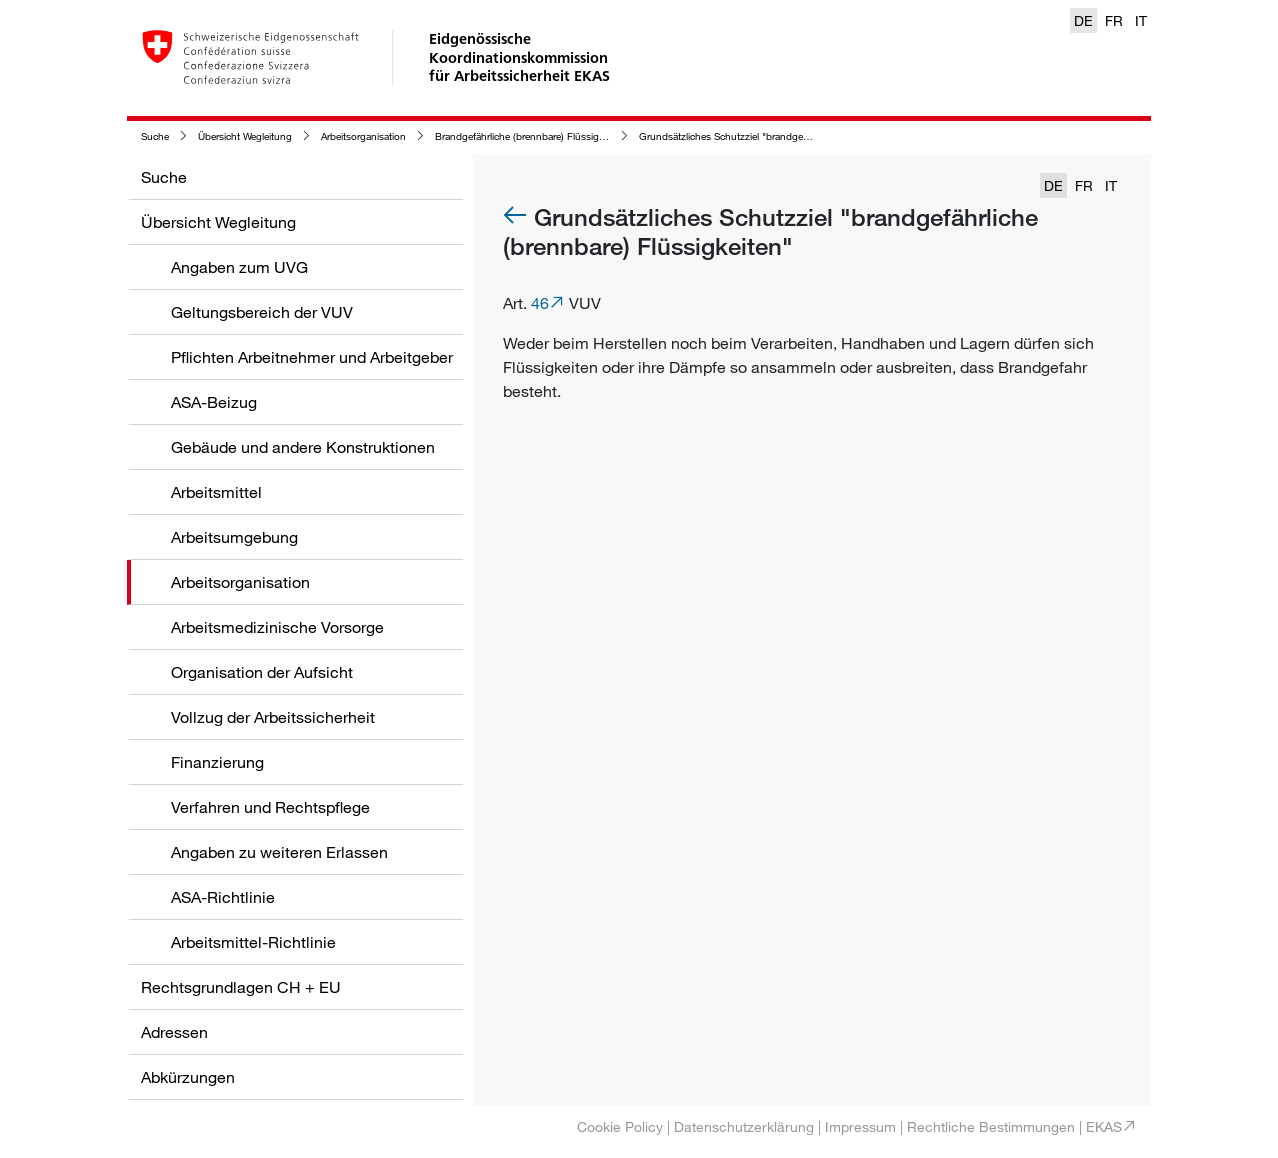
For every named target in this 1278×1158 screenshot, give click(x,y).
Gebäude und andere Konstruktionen (303, 447)
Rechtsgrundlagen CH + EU (241, 987)
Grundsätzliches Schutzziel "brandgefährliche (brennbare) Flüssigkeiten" (799, 136)
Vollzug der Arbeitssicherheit (273, 717)
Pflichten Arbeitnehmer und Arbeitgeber (312, 357)
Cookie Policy (620, 1126)
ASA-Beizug (214, 402)
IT (1141, 20)
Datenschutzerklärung (744, 1126)
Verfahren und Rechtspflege (270, 807)
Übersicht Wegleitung (245, 136)
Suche (155, 136)
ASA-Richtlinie (223, 897)
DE (1083, 20)
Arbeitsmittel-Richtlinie (253, 942)
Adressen (174, 1032)
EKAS (1104, 1126)
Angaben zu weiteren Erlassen (279, 852)
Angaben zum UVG (239, 267)
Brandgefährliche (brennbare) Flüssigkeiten (530, 136)
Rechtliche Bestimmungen (991, 1126)
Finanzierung (217, 762)
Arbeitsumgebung (234, 537)
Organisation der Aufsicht (262, 672)
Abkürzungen (188, 1077)
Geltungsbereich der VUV (262, 312)
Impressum (860, 1126)
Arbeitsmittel (216, 492)
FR (1114, 20)
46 (540, 303)
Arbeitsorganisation (363, 136)
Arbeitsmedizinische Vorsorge (277, 627)
